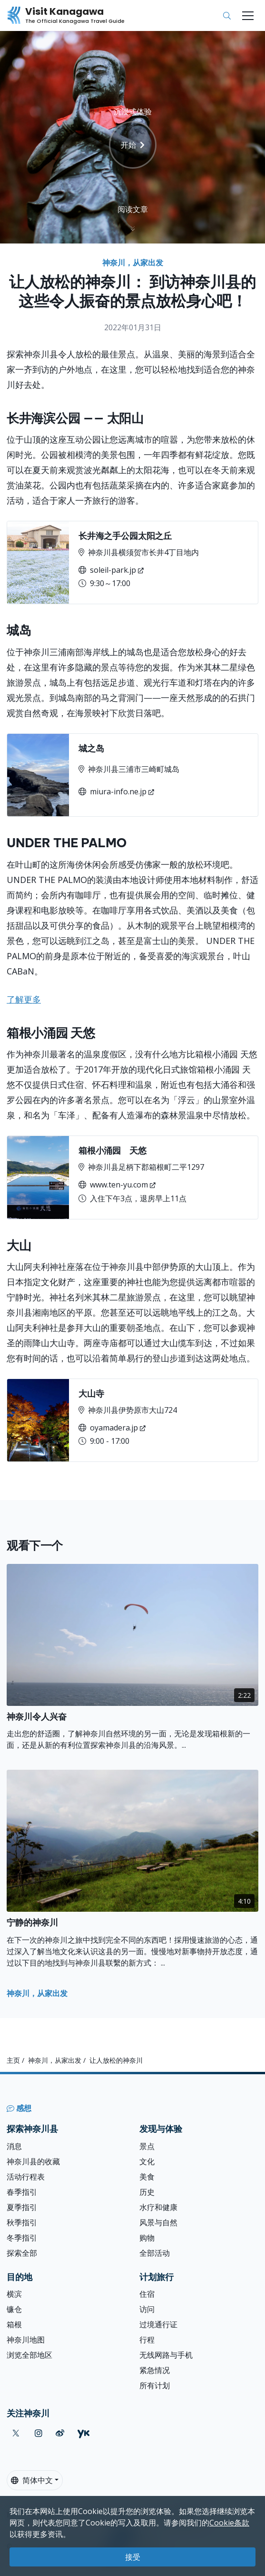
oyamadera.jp (108, 1427)
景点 (147, 2146)
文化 (147, 2161)
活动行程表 (26, 2176)
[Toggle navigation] (247, 15)
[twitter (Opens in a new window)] (16, 2433)
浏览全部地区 (29, 2355)
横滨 (14, 2294)
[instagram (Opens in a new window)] (38, 2433)
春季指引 (22, 2192)
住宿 (147, 2294)
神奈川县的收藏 (33, 2161)
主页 (13, 2060)
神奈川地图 (26, 2339)
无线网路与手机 (166, 2355)
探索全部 (22, 2253)
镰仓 (14, 2309)
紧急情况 (154, 2370)
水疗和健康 (158, 2207)
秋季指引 (22, 2222)
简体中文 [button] (32, 2480)
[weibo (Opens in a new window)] (60, 2433)
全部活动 (154, 2253)
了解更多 (24, 999)
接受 (132, 2557)
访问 (147, 2309)
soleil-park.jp (107, 570)
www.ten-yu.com (113, 1184)
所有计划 (154, 2385)
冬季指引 (22, 2237)
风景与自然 (158, 2222)
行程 (147, 2339)
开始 (133, 145)
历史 (147, 2192)
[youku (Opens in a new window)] (83, 2433)
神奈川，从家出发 (132, 262)
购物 (147, 2237)
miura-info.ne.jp (113, 791)
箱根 (14, 2324)
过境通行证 (158, 2324)
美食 (147, 2176)
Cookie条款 (229, 2522)
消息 (14, 2146)
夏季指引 (22, 2207)
